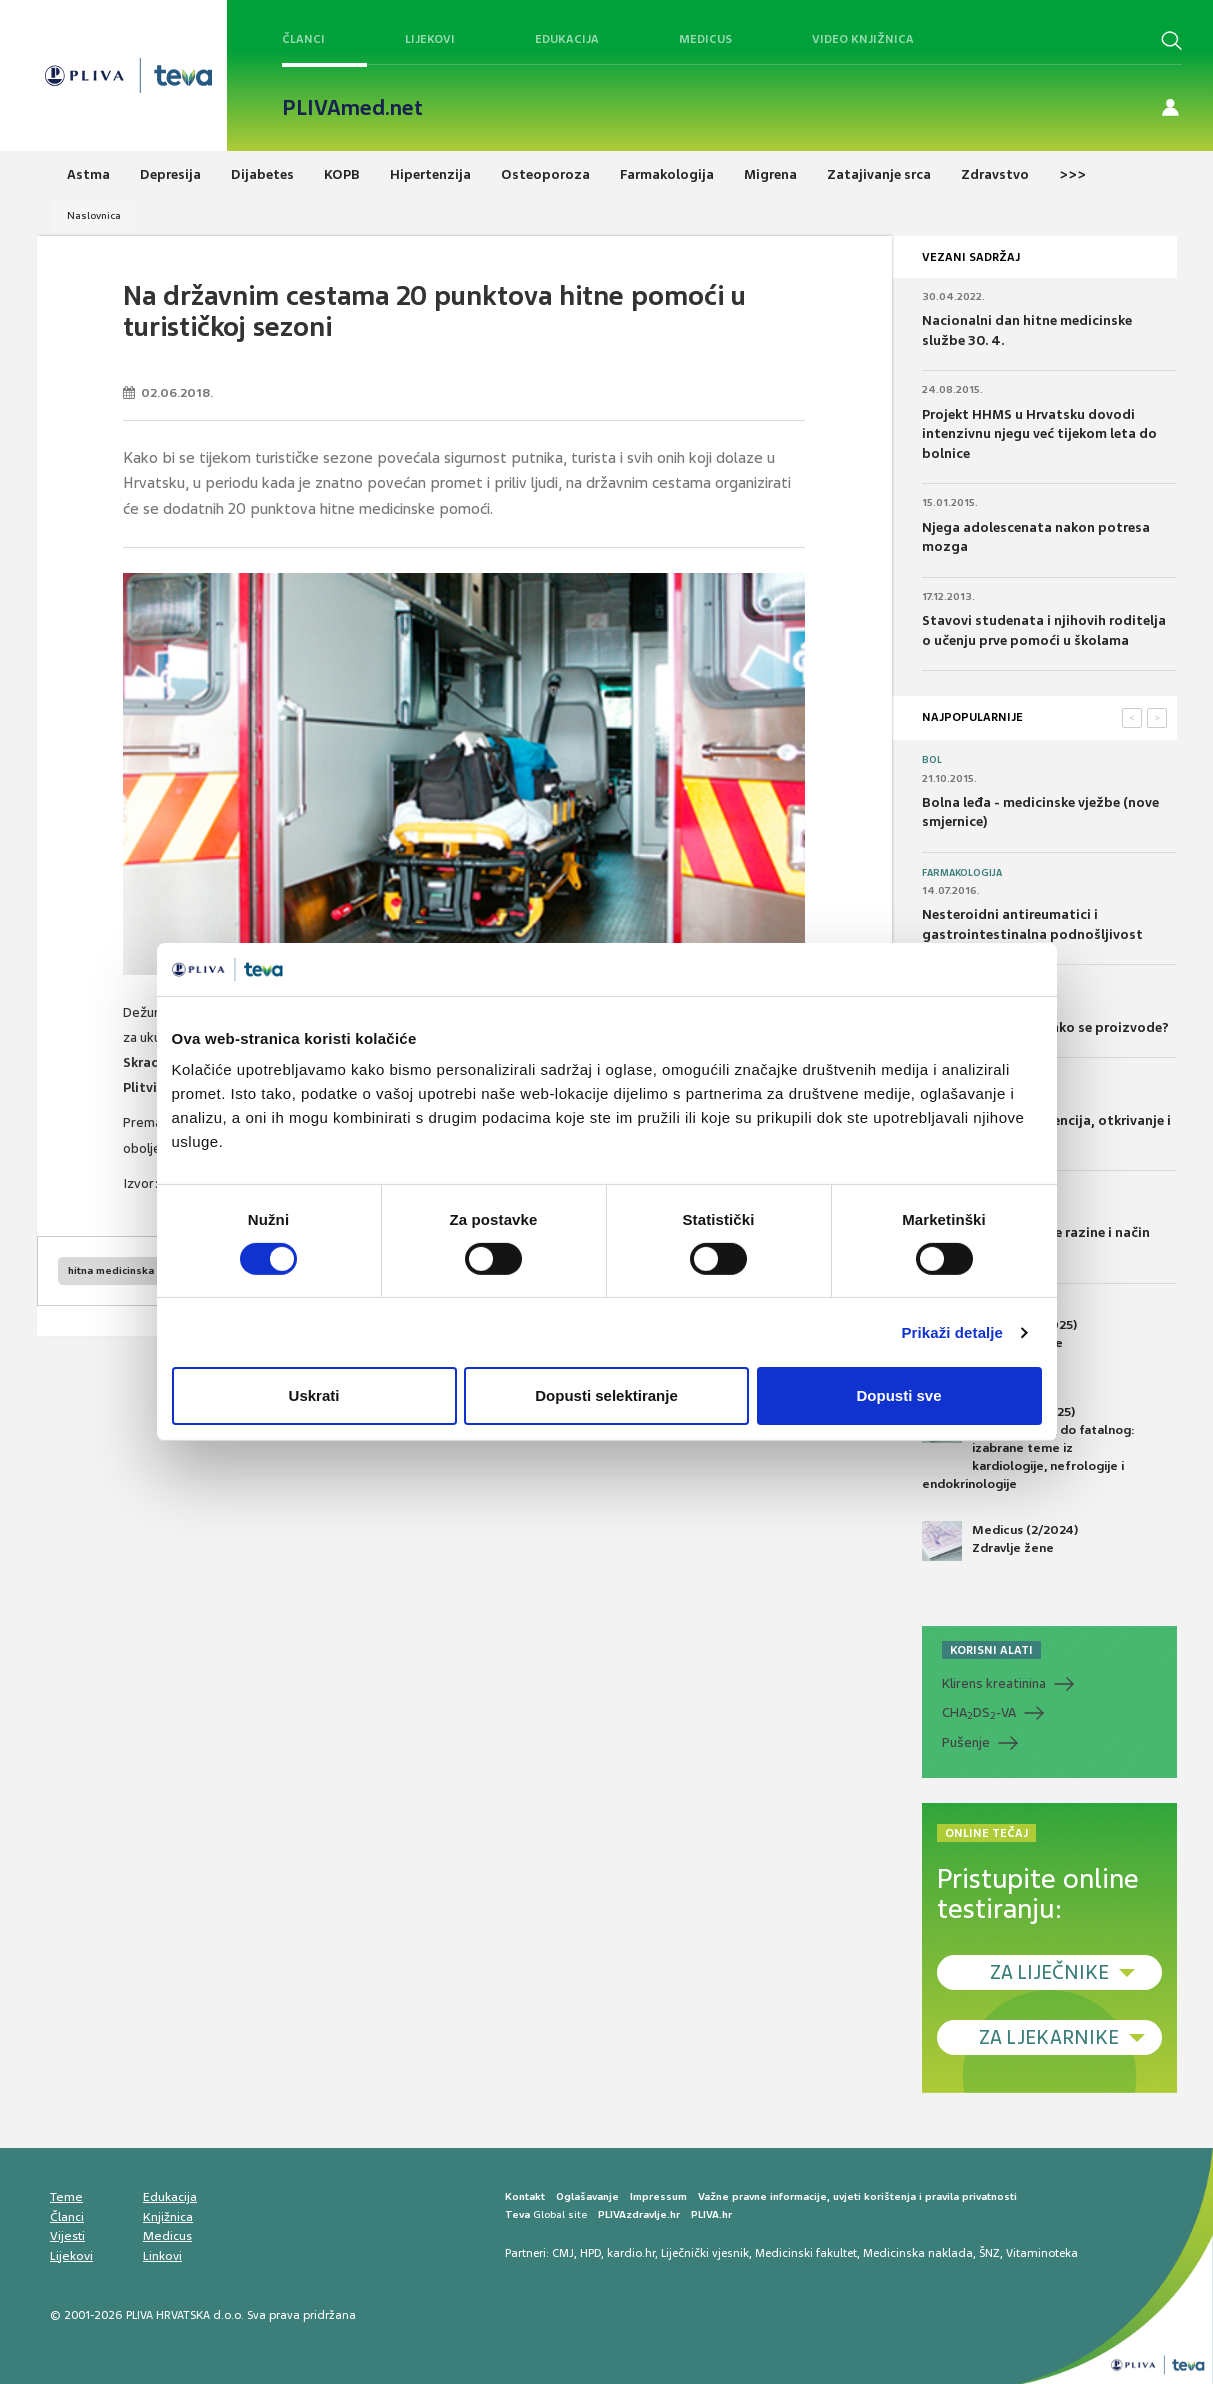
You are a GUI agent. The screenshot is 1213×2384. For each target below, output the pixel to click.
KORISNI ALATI (991, 1650)
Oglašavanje (587, 2196)
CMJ (563, 2253)
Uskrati (314, 1395)
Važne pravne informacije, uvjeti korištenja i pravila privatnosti (857, 2196)
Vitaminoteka (1042, 2253)
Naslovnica (94, 215)
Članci (303, 39)
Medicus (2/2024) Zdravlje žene (1000, 1541)
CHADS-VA (979, 1713)
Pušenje (966, 1742)
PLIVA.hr (711, 2214)
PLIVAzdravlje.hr (639, 2214)
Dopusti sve (898, 1395)
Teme (66, 2197)
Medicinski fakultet (806, 2253)
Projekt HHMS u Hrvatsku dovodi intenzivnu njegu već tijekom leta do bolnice (1039, 434)
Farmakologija (962, 873)
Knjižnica (168, 2217)
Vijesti (67, 2236)
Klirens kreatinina (994, 1683)
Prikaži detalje (953, 1332)
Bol (932, 760)
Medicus (705, 39)
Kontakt (525, 2196)
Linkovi (162, 2256)
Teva (517, 2214)
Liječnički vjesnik (705, 2253)
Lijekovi (430, 39)
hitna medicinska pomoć (130, 1270)
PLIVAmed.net (352, 108)
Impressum (658, 2196)
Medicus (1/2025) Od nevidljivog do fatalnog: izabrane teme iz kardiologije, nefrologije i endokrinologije (1028, 1448)
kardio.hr (631, 2253)
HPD (590, 2253)
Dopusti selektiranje (606, 1395)
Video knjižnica (863, 39)
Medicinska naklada (918, 2253)
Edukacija (567, 39)
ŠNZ (989, 2253)
